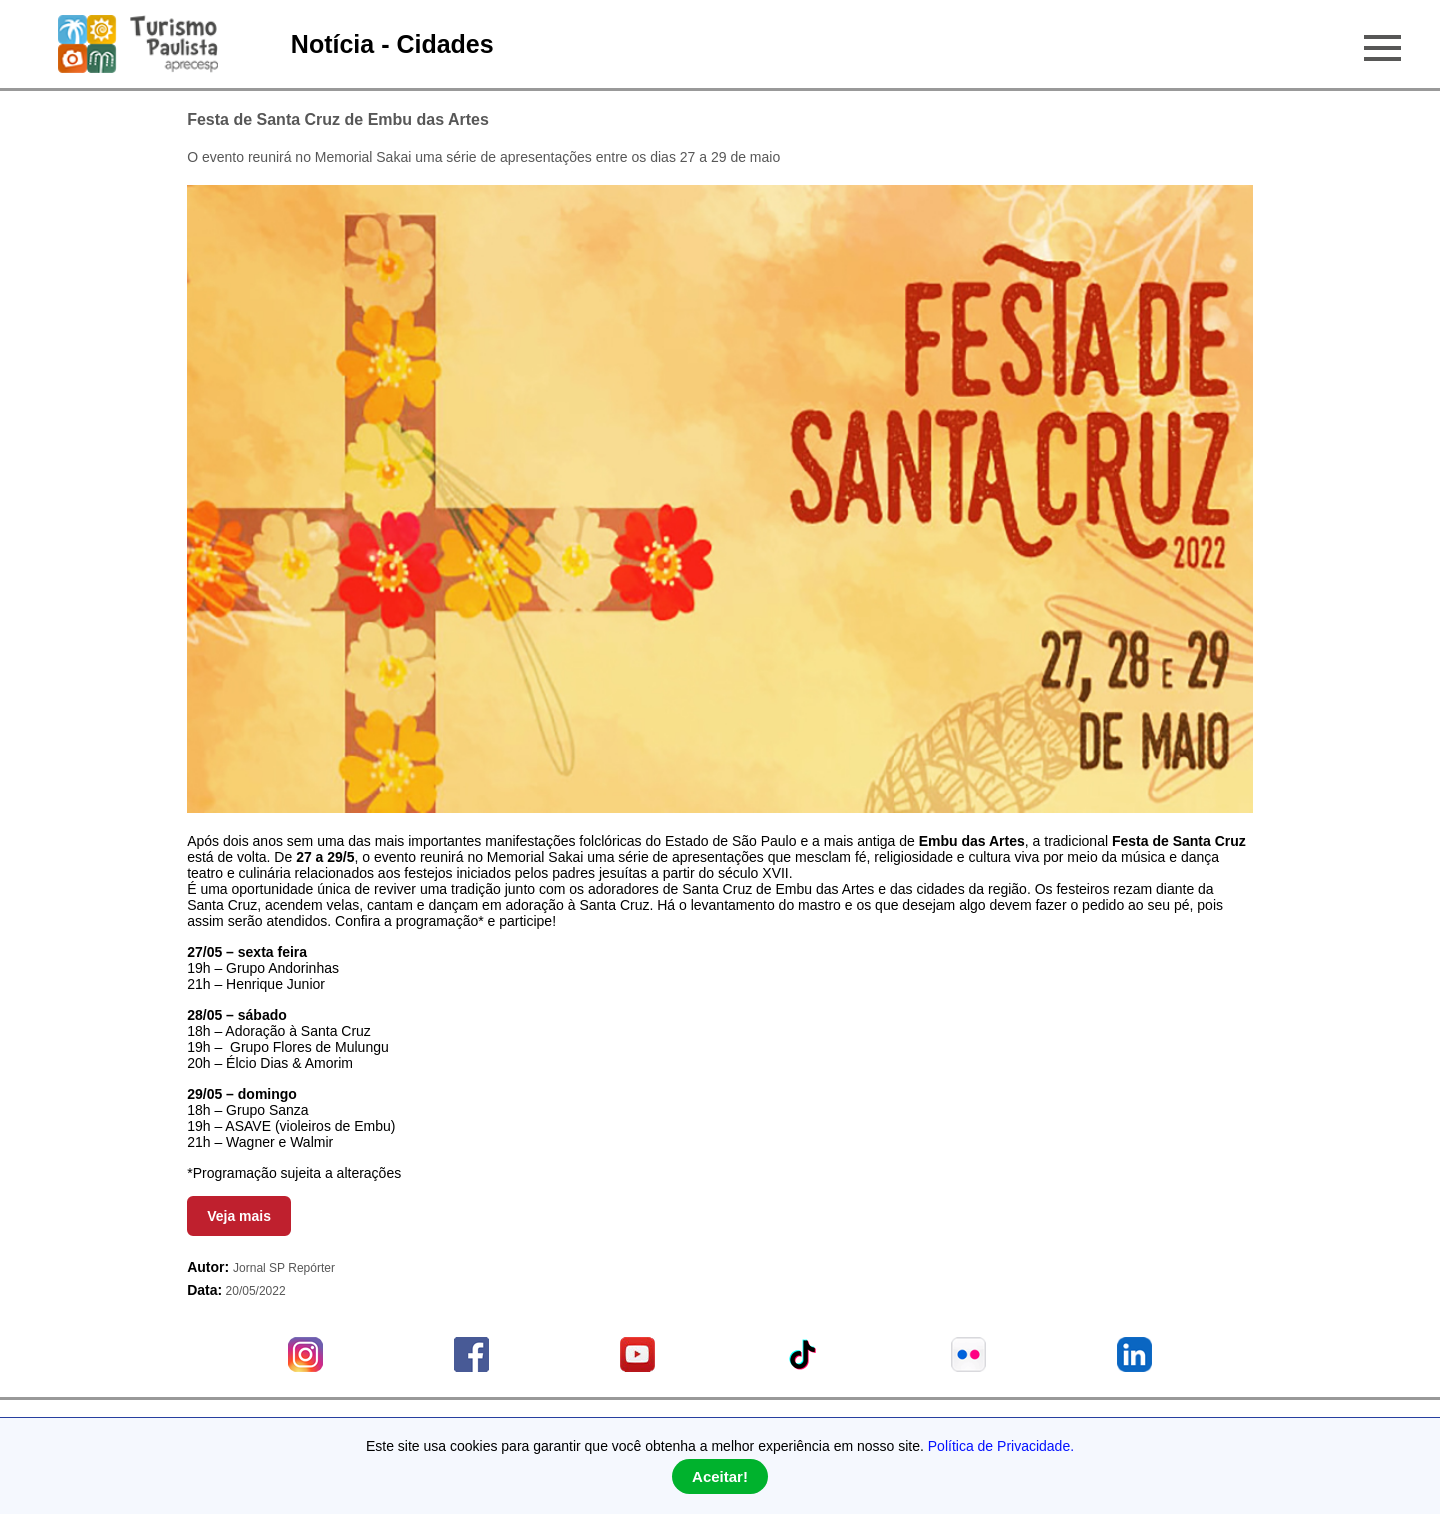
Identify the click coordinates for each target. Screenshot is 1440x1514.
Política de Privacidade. (1001, 1446)
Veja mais (239, 1216)
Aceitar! (720, 1476)
